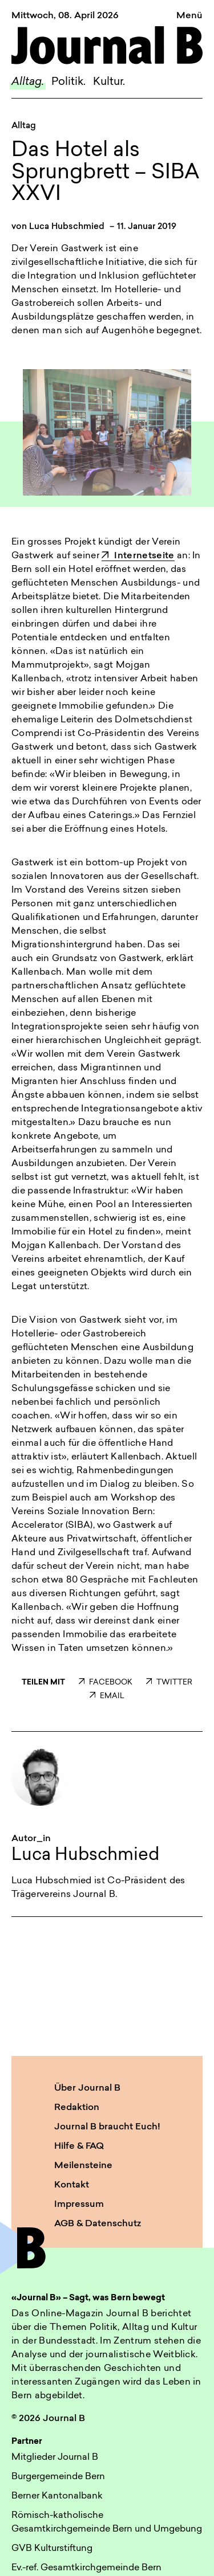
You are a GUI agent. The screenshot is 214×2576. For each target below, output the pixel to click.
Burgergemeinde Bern (58, 2476)
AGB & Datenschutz (97, 2224)
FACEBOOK (105, 1682)
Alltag (23, 126)
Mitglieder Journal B (54, 2457)
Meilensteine (83, 2165)
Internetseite (138, 556)
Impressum (79, 2204)
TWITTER (169, 1682)
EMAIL (107, 1696)
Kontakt (71, 2185)
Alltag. (27, 82)
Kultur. (109, 82)
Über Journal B (87, 2088)
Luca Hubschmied (66, 227)
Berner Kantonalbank (57, 2496)
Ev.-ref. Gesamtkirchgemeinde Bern (86, 2568)
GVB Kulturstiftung (51, 2548)
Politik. (68, 82)
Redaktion (76, 2107)
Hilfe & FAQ (79, 2146)
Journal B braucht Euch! (107, 2127)
